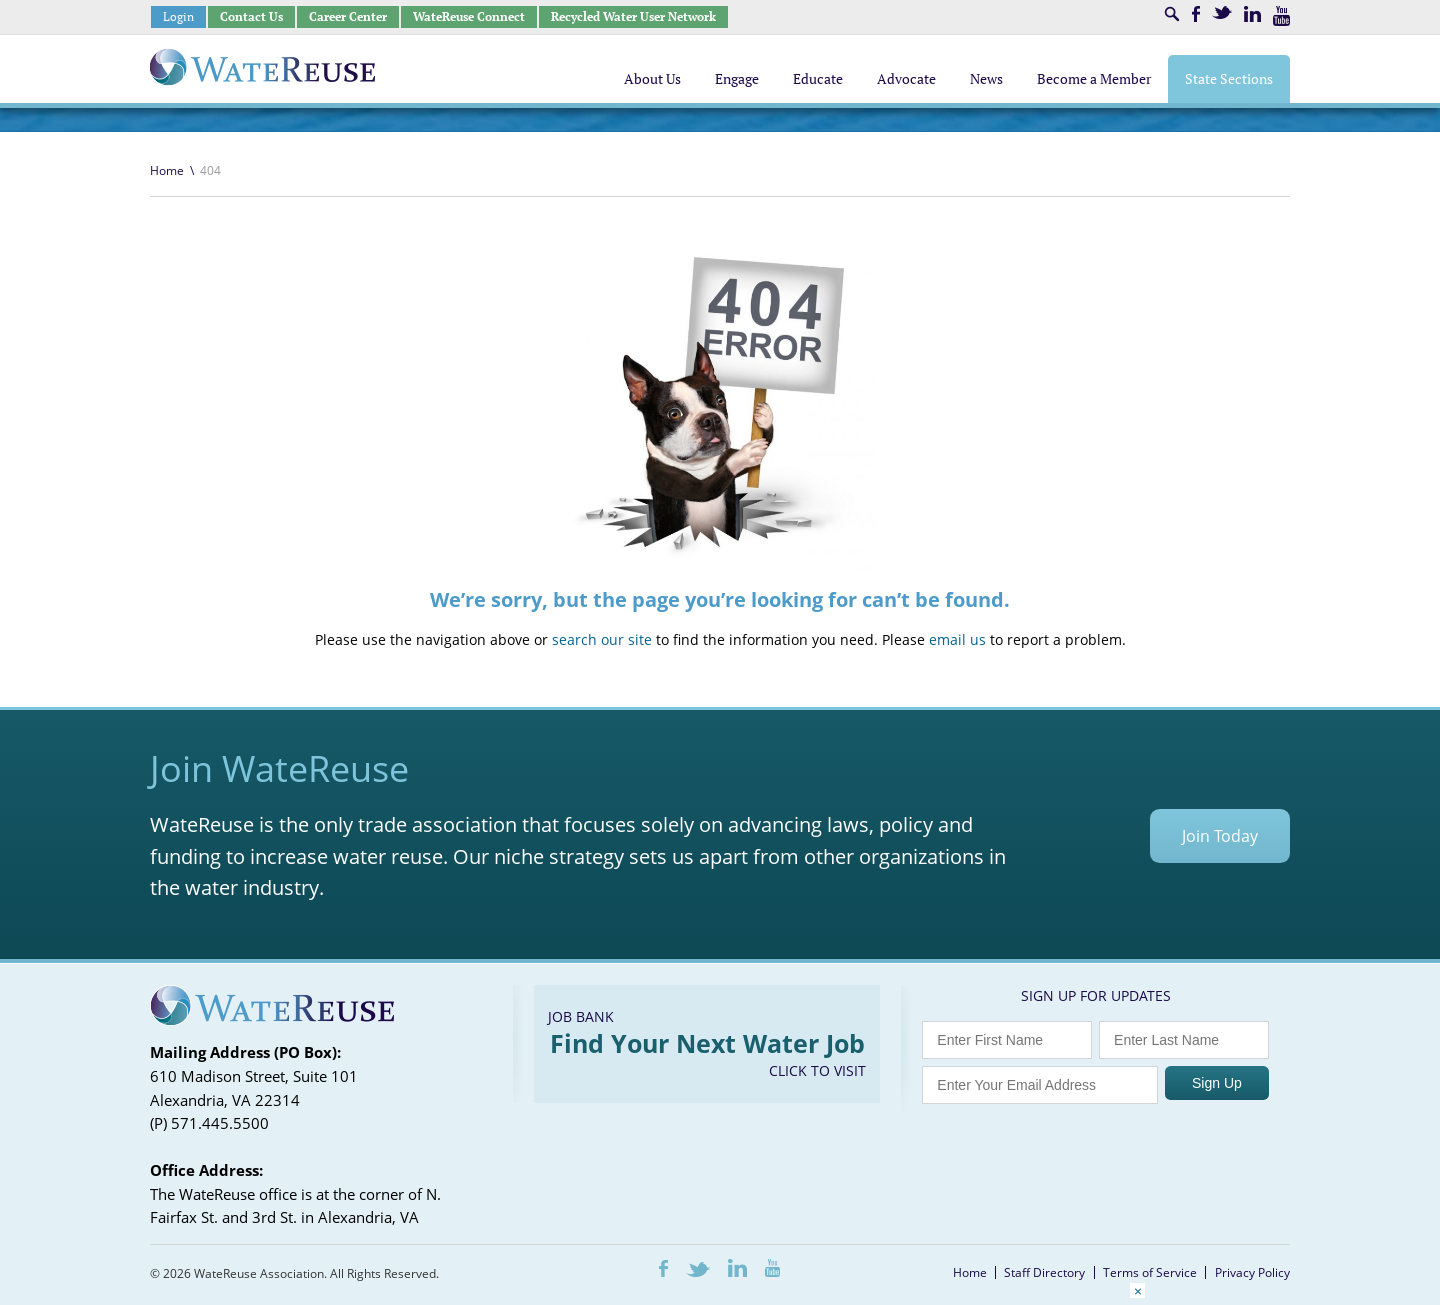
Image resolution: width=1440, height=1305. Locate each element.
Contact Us (251, 16)
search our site (602, 639)
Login (178, 16)
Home (167, 170)
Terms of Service (1150, 1272)
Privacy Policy (1252, 1272)
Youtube (1281, 16)
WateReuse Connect (469, 16)
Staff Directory (1044, 1272)
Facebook (1196, 14)
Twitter (1222, 12)
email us (957, 639)
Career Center (348, 16)
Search (1172, 14)
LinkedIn (1252, 14)
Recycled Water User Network (633, 16)
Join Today (1220, 836)
